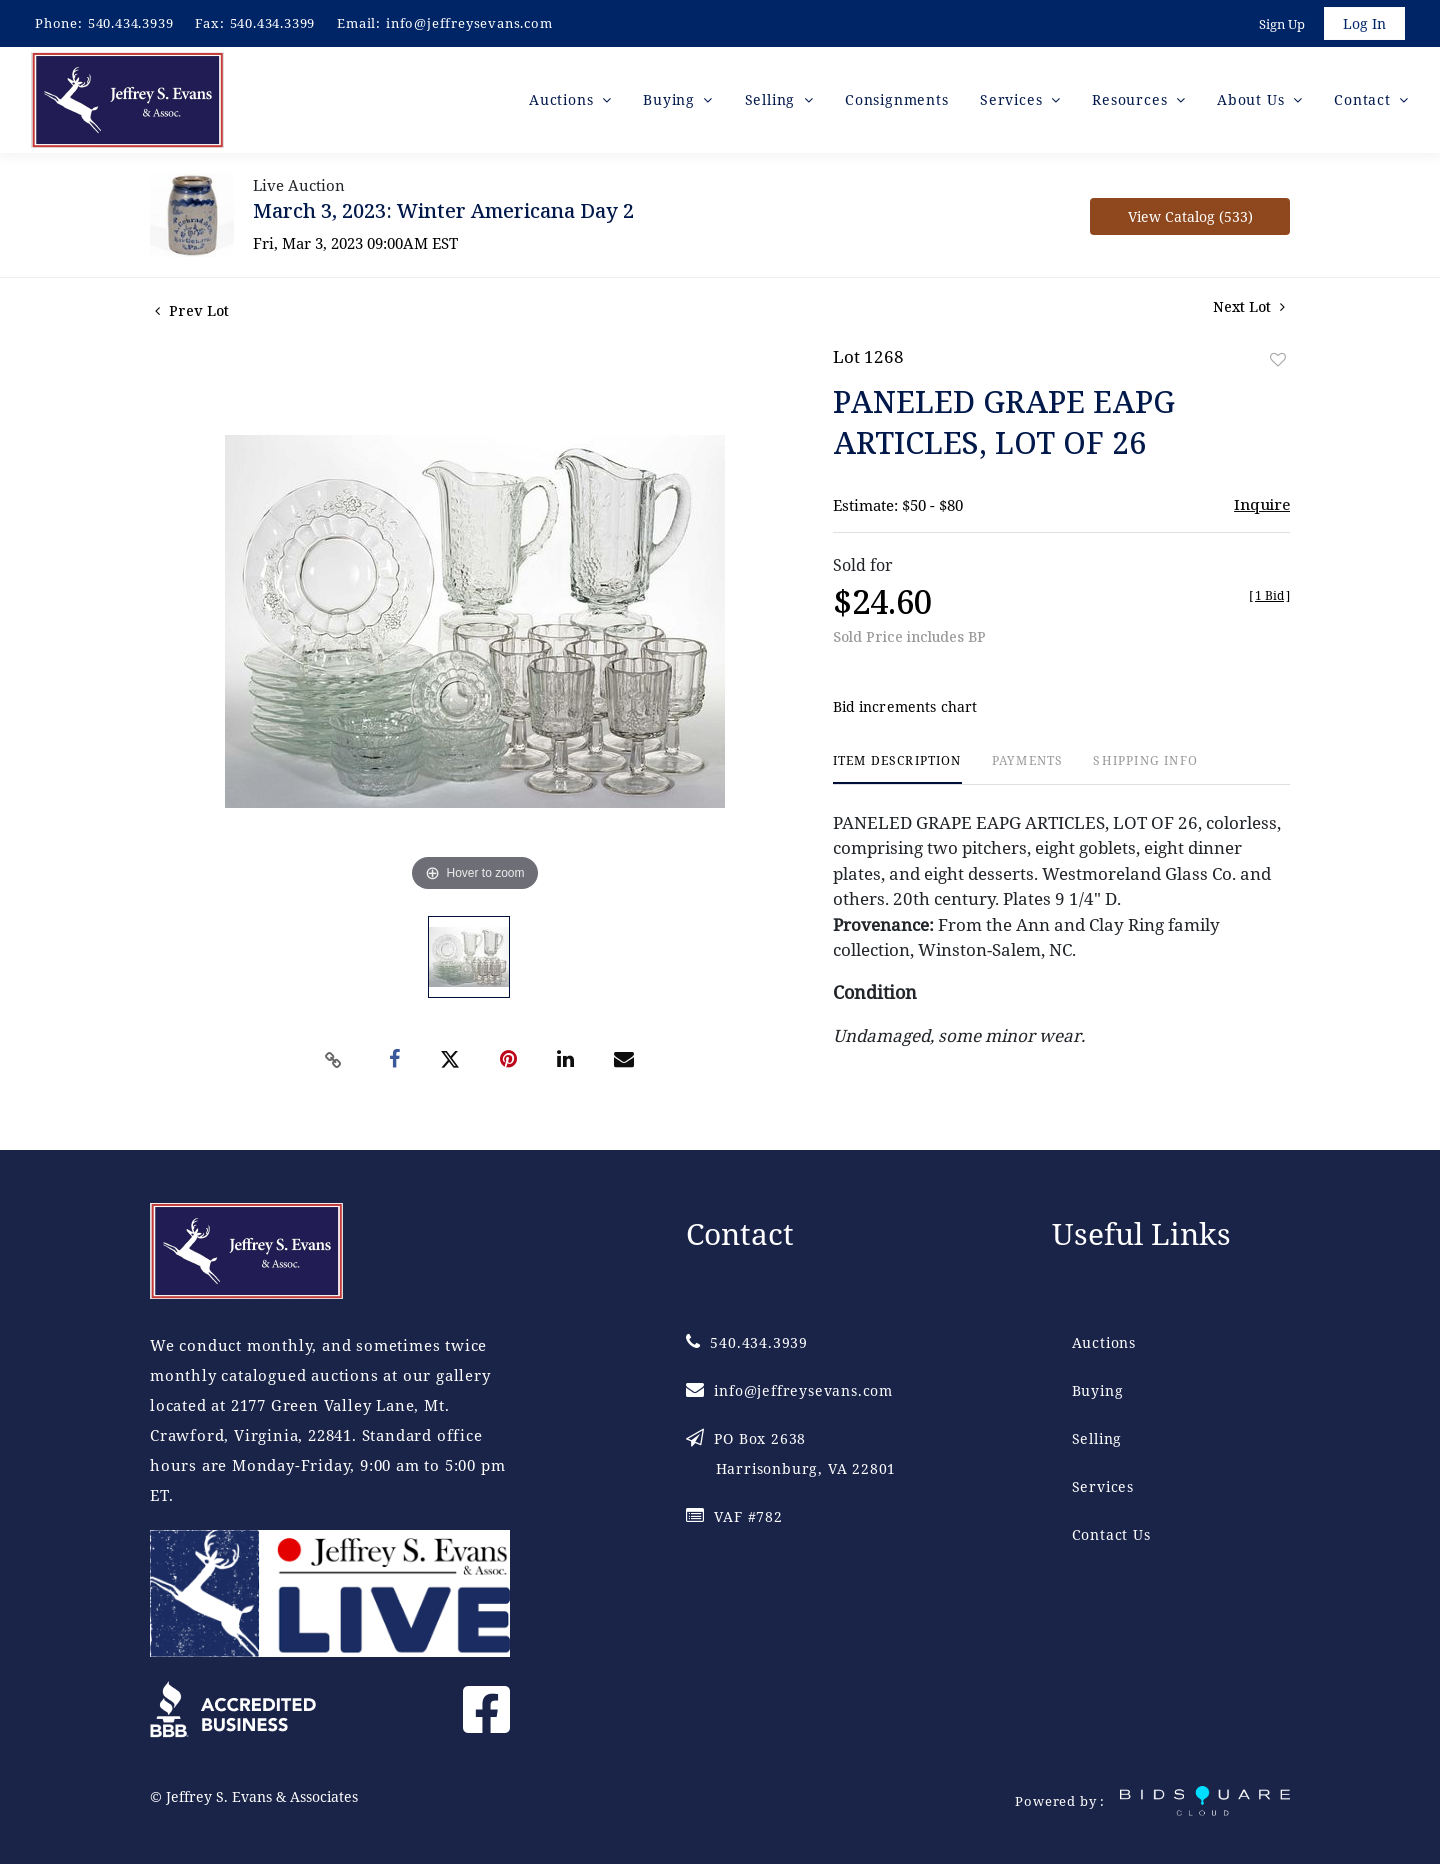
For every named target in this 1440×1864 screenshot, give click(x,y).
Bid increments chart (905, 707)
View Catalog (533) (1190, 216)
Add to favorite (1278, 359)
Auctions (1104, 1342)
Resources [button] (1132, 99)
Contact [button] (1364, 99)
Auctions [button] (563, 99)
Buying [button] (671, 99)
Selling (1097, 1438)
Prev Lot (192, 310)
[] (1269, 595)
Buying (1098, 1390)
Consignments (897, 99)
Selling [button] (772, 99)
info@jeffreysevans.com (469, 23)
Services (1103, 1486)
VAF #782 (734, 1516)
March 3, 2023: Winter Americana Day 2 (443, 210)
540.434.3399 (273, 23)
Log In (1364, 23)
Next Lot (1249, 306)
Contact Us (1111, 1534)
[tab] (897, 769)
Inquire (1262, 504)
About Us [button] (1253, 99)
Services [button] (1013, 99)
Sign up (1282, 24)
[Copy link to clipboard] (334, 1060)
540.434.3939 (131, 23)
